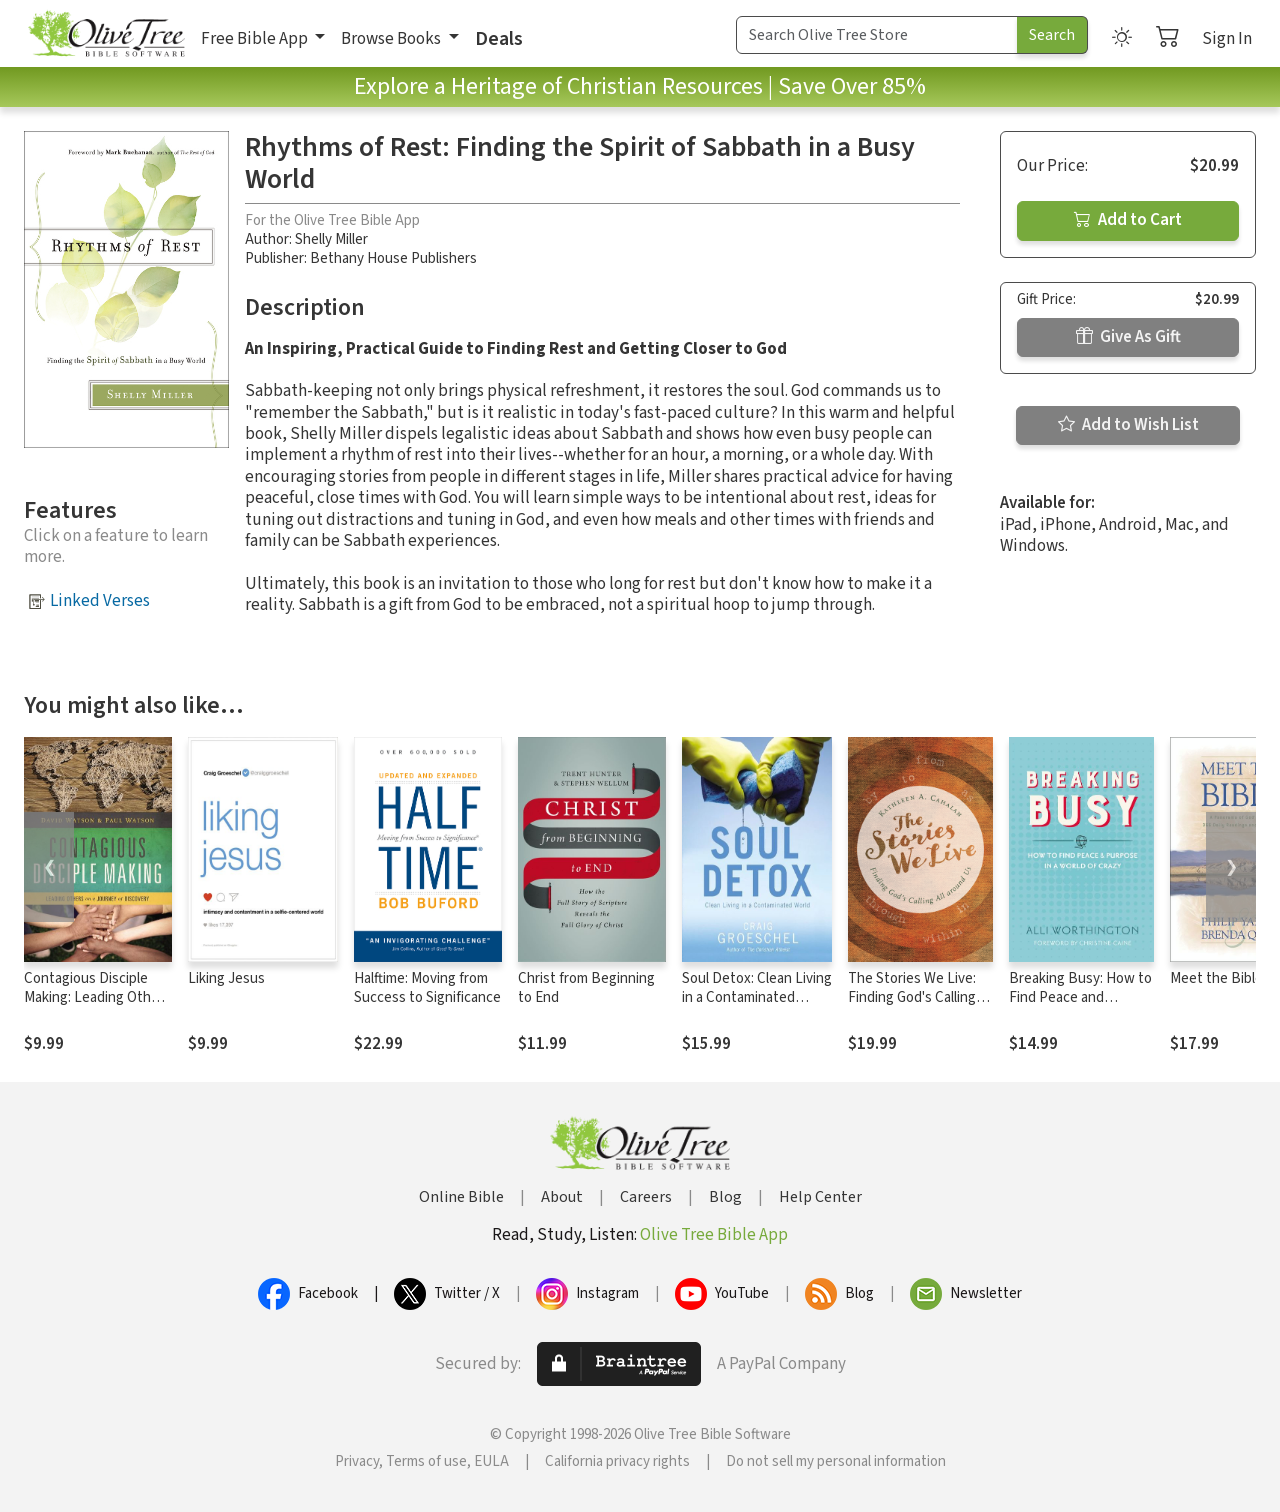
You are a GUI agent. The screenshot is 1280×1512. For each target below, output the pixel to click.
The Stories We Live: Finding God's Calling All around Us (912, 997)
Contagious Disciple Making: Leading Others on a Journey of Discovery (97, 1007)
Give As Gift (1128, 337)
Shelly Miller (331, 239)
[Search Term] (877, 35)
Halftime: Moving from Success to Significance (427, 988)
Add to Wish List (1128, 425)
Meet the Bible (1216, 978)
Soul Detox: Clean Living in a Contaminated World (757, 997)
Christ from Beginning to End (586, 988)
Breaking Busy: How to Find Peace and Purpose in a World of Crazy (1080, 1007)
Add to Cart (1128, 220)
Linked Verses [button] (100, 601)
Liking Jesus (226, 978)
